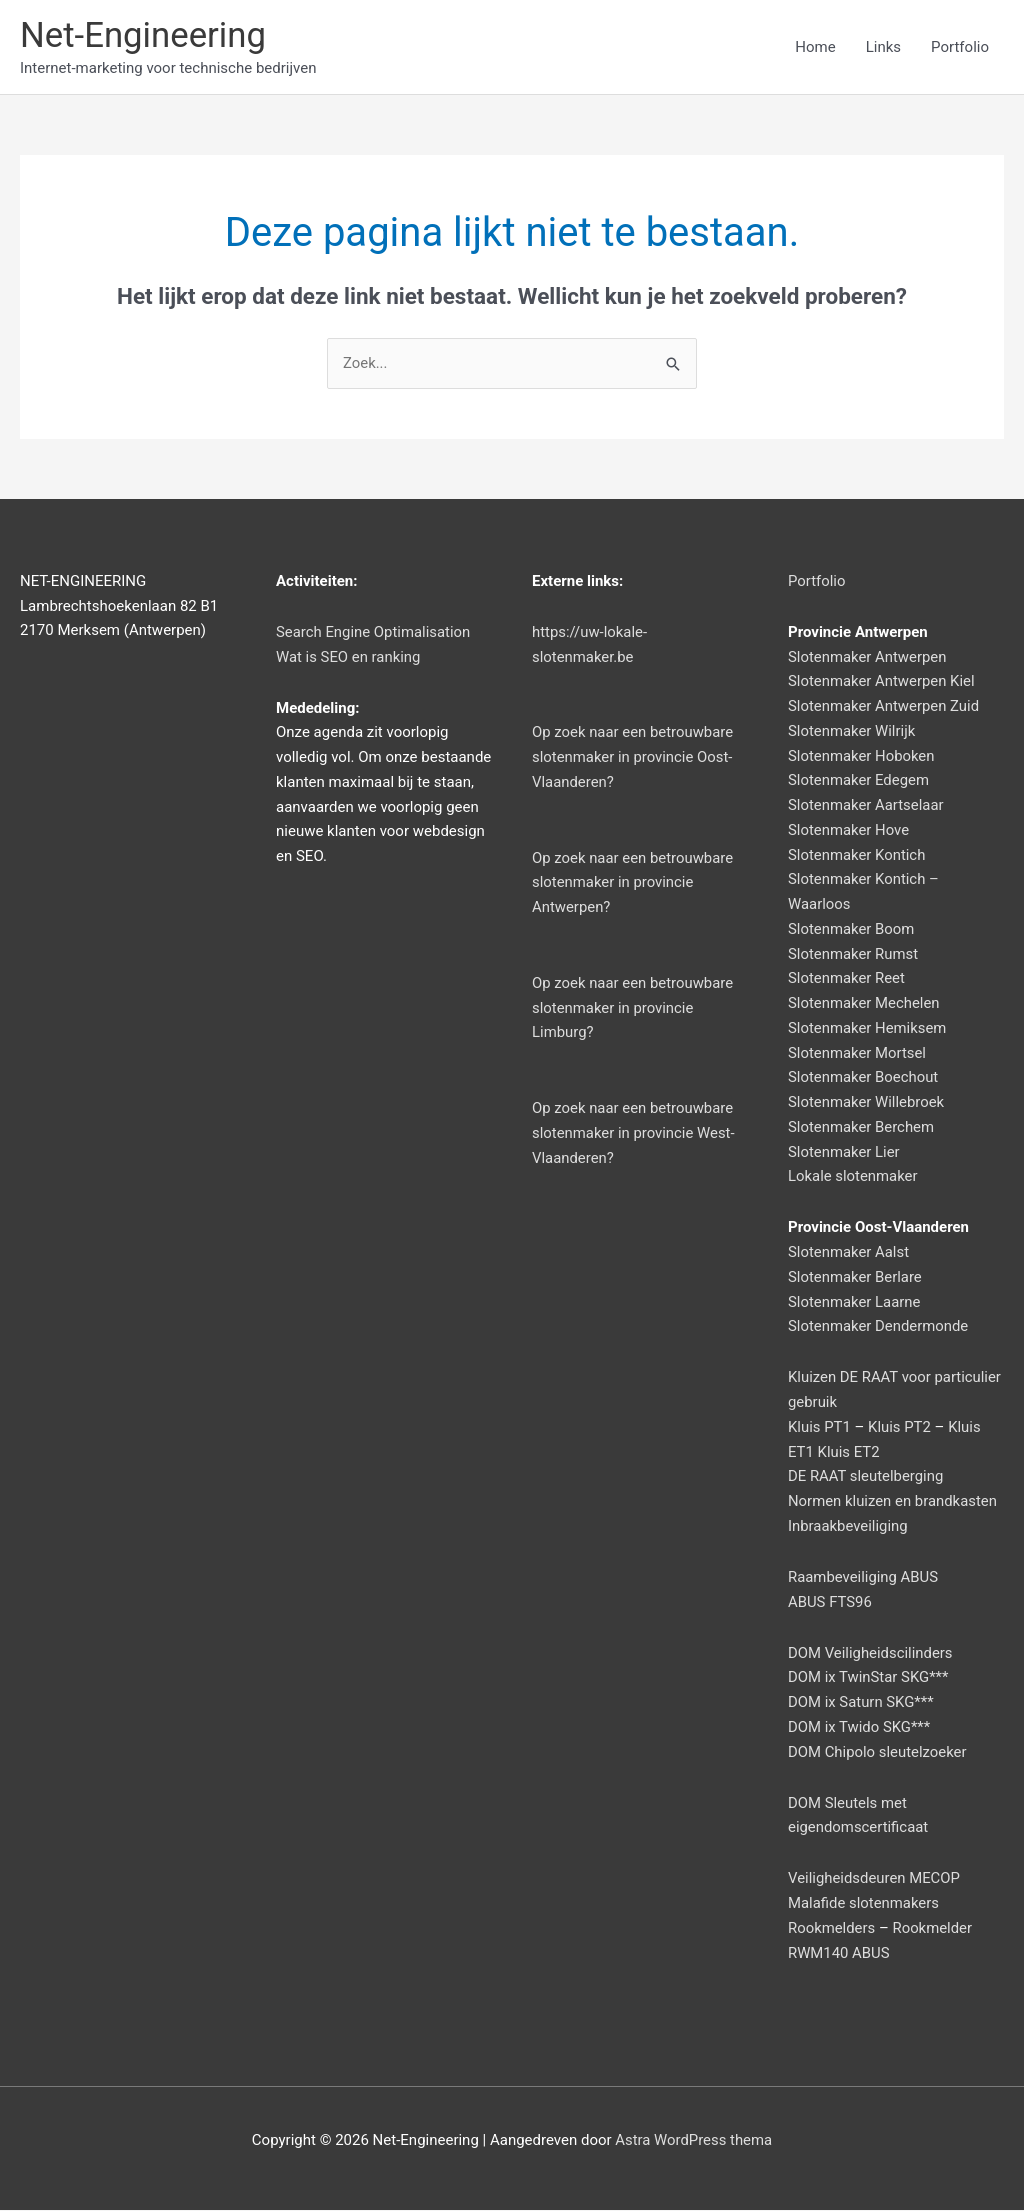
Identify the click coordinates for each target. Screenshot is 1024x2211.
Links (883, 47)
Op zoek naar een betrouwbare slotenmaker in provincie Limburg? (633, 1009)
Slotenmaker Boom (851, 930)
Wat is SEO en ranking (349, 657)
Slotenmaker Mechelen (864, 1004)
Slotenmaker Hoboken (862, 756)
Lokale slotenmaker (853, 1177)
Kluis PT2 (900, 1428)
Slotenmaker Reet (847, 979)
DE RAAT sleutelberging (866, 1477)
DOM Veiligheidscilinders (871, 1653)
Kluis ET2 (849, 1452)
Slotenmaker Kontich (857, 855)
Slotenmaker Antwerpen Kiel (882, 682)
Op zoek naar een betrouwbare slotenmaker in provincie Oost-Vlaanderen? (633, 758)
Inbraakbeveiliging (848, 1527)
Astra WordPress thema (694, 2141)
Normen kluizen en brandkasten (893, 1502)
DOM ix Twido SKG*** (859, 1728)
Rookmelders (832, 1929)
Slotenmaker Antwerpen (868, 657)
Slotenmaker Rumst (853, 954)
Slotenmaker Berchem (861, 1128)
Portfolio (960, 47)
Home (815, 47)
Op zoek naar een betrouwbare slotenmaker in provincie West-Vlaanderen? (634, 1134)
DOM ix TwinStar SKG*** (869, 1678)
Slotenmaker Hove (849, 831)
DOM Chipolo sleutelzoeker (878, 1752)
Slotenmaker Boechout (863, 1078)
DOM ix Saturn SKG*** (861, 1703)
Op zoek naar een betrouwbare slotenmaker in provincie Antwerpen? (633, 883)
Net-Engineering (144, 35)
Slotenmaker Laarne (855, 1302)
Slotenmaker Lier (844, 1152)
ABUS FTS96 (830, 1602)
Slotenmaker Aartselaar (866, 806)
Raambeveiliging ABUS (863, 1578)
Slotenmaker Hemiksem (868, 1029)
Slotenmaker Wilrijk (852, 732)
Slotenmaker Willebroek (866, 1103)
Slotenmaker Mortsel (857, 1053)
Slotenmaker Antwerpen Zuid (884, 707)
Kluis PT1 (819, 1428)
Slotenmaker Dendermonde (879, 1327)
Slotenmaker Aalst (849, 1253)
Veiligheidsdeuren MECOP (874, 1879)
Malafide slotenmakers (864, 1904)
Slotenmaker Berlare (855, 1278)
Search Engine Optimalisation (374, 633)
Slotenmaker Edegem (859, 781)
